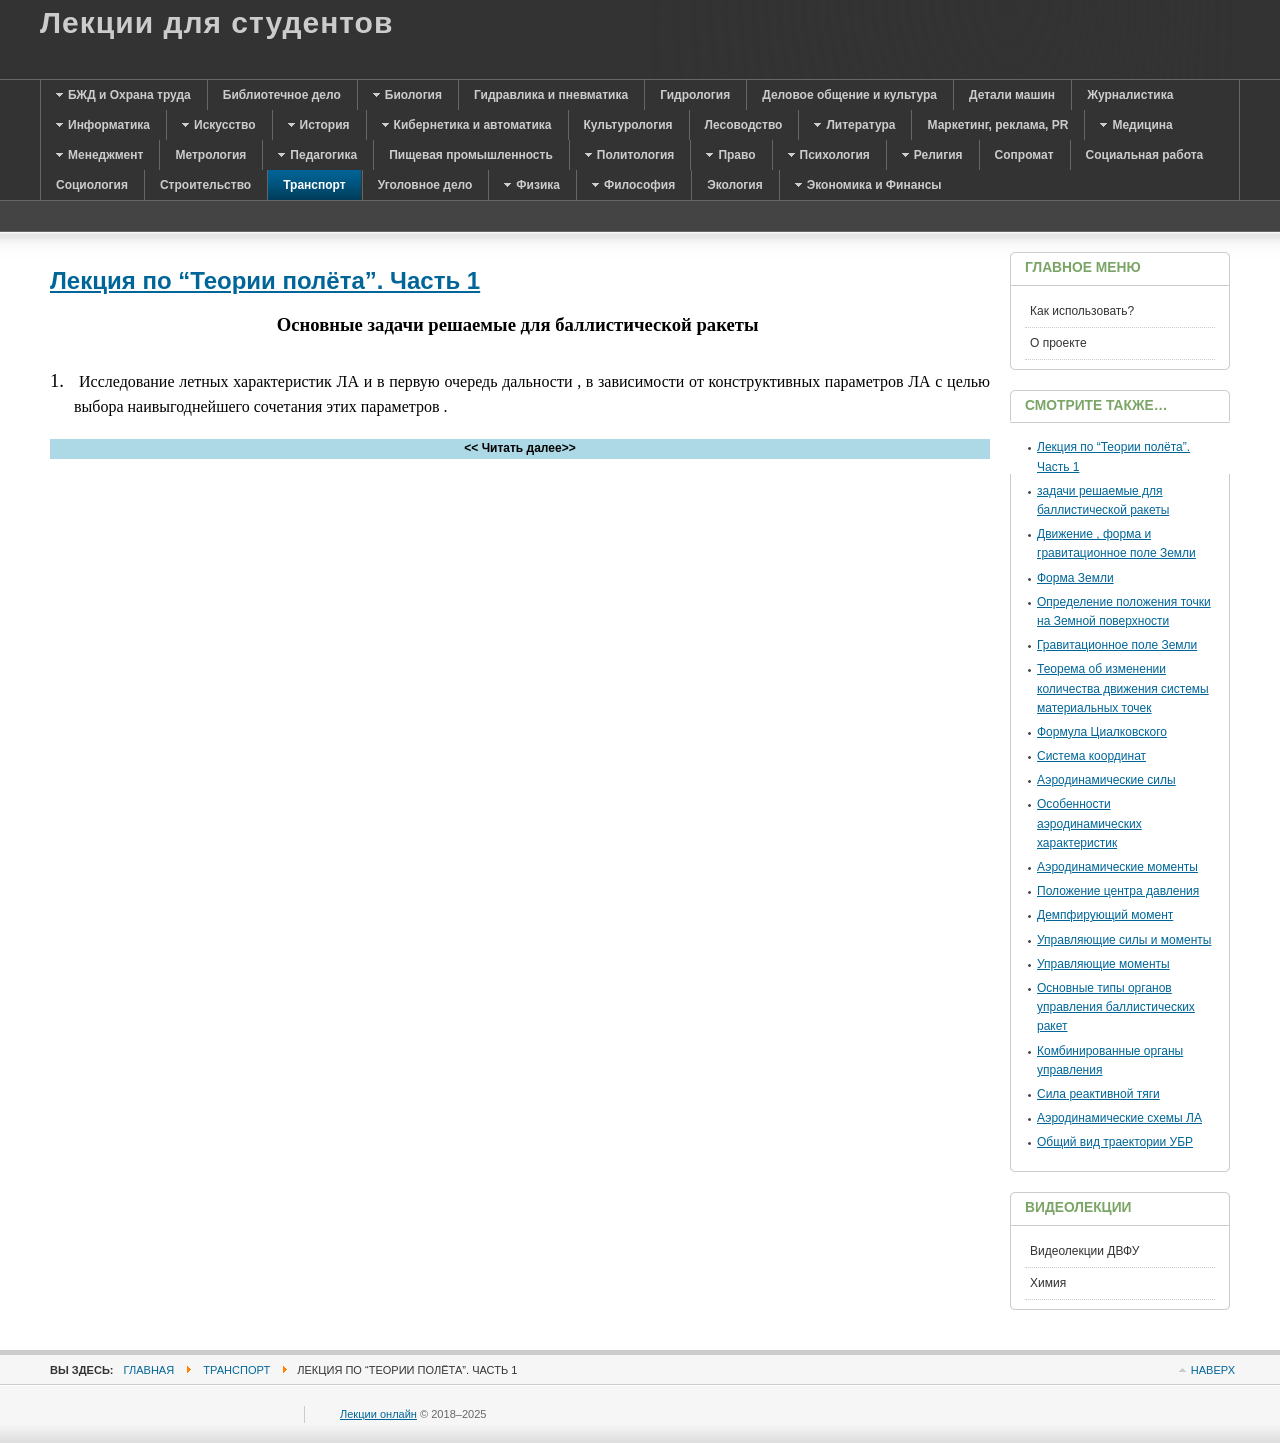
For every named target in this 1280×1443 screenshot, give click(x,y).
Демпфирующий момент (1105, 915)
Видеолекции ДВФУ (1084, 1251)
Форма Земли (1075, 578)
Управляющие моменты (1103, 964)
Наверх (1213, 1370)
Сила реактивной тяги (1098, 1094)
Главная (149, 1370)
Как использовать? (1082, 311)
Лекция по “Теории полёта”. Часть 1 (265, 280)
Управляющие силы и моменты (1124, 940)
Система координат (1091, 756)
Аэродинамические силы (1106, 780)
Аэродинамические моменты (1117, 867)
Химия (1048, 1283)
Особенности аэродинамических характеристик (1089, 823)
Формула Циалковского (1102, 732)
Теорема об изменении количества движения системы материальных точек (1123, 688)
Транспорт (236, 1370)
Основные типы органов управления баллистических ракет (1116, 1007)
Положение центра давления (1118, 891)
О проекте (1058, 343)
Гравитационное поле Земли (1117, 645)
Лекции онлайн (378, 1414)
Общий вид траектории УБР (1115, 1142)
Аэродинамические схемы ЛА (1119, 1118)
